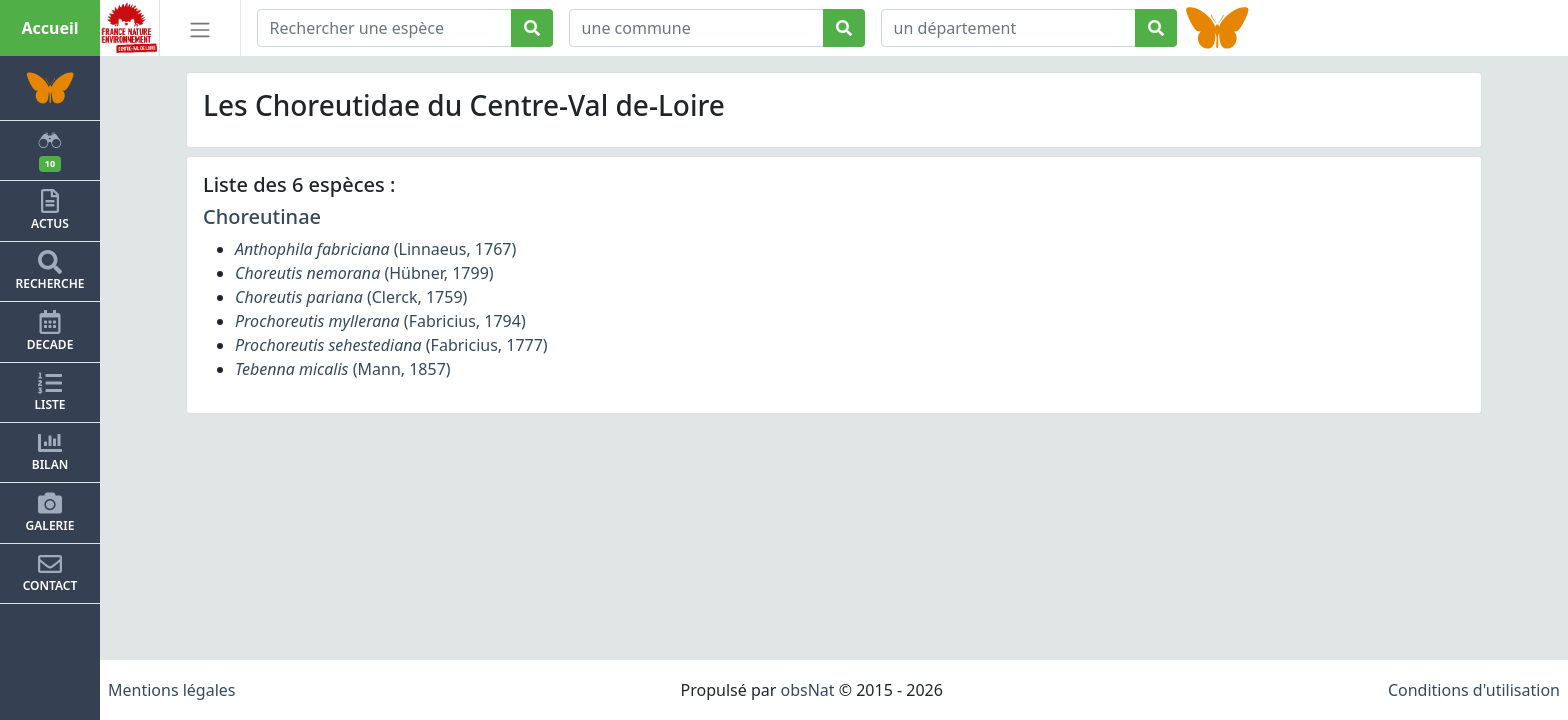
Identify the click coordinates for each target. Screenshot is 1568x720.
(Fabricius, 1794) (380, 321)
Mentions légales (172, 690)
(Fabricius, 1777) (391, 345)
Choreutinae (262, 216)
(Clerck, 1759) (351, 297)
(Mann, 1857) (343, 369)
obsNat (807, 690)
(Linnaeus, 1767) (375, 249)
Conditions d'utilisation (1474, 690)
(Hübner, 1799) (364, 273)
